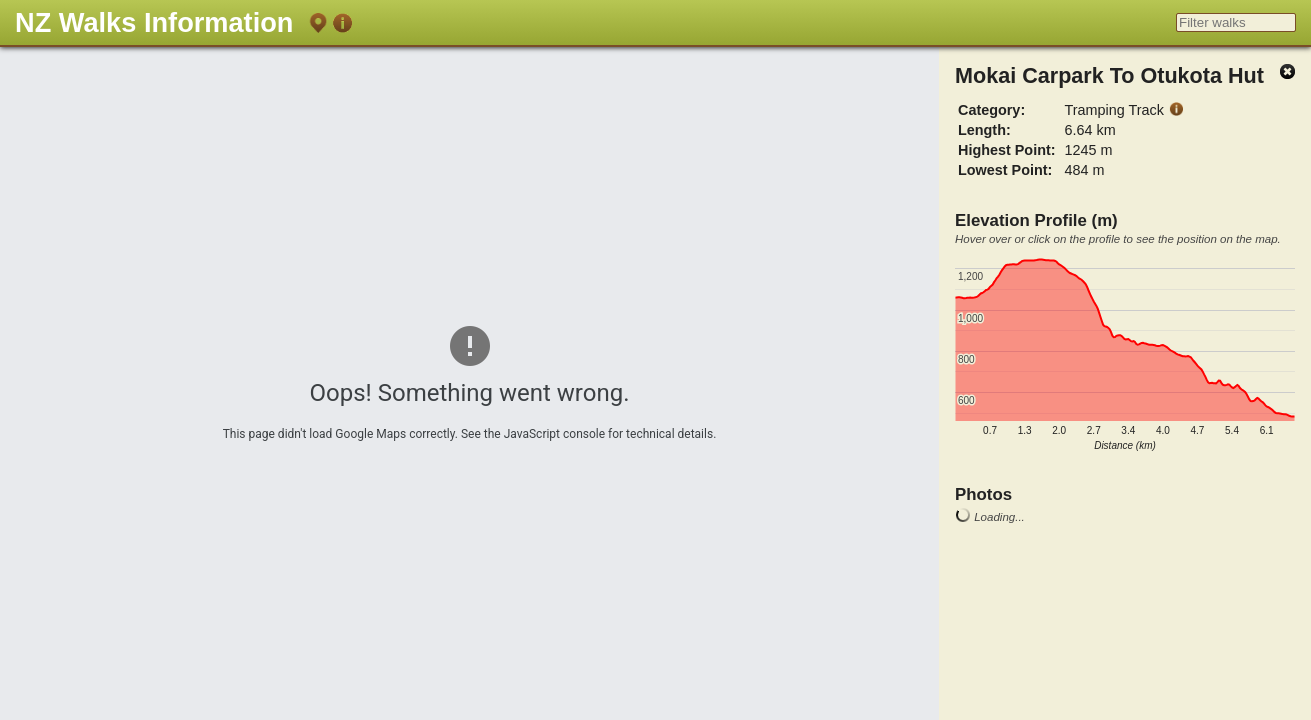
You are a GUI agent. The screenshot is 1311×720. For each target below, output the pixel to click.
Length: (984, 130)
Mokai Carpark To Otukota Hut (1109, 75)
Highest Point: (1007, 150)
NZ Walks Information (154, 22)
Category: (991, 110)
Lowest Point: (1005, 170)
